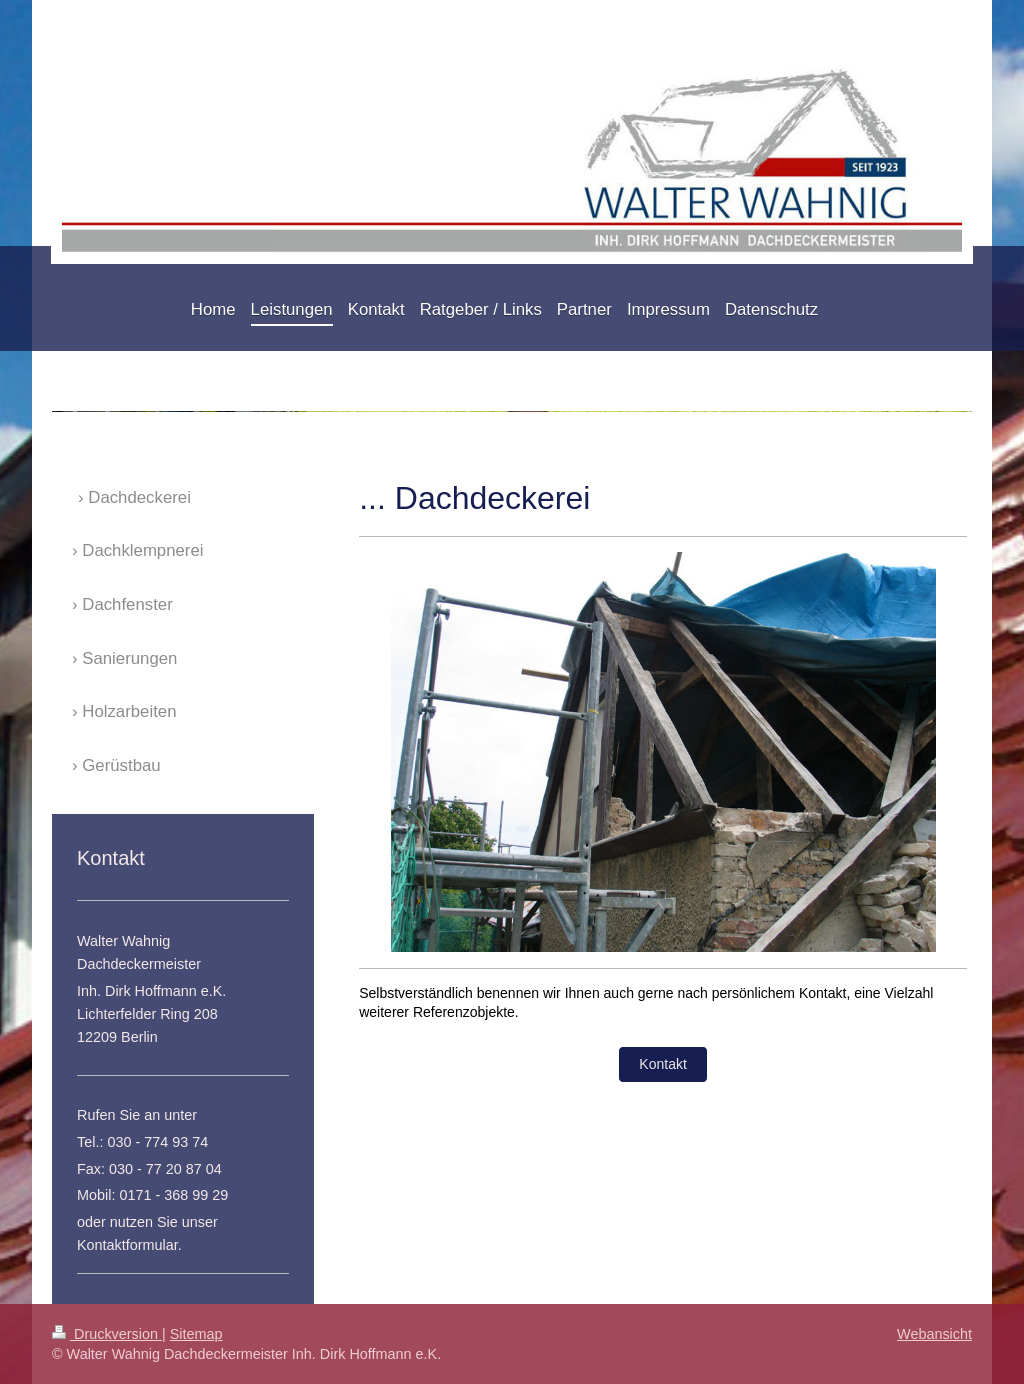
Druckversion (107, 1334)
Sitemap (196, 1334)
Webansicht (934, 1334)
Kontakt (662, 1064)
